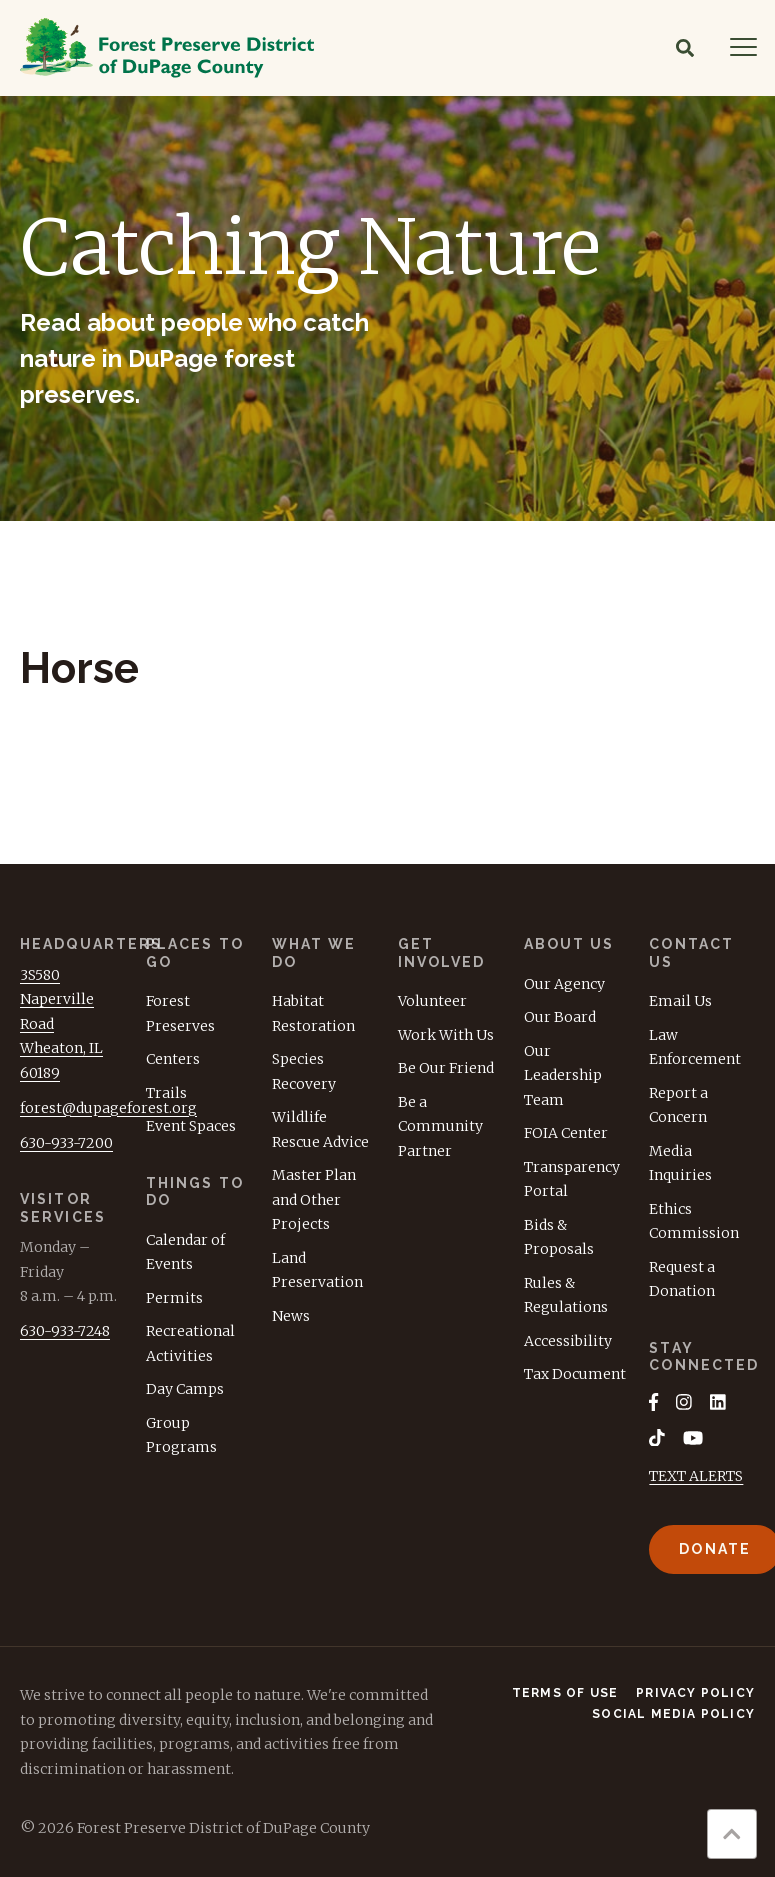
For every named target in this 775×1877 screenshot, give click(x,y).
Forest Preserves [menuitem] (180, 1013)
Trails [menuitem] (166, 1093)
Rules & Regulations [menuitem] (566, 1295)
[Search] (685, 48)
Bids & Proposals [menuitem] (559, 1237)
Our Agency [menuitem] (564, 984)
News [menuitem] (291, 1316)
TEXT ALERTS (696, 1477)
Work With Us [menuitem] (446, 1035)
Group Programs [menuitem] (181, 1435)
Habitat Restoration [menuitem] (313, 1013)
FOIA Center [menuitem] (566, 1133)
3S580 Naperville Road (57, 999)
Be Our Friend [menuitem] (446, 1068)
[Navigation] (743, 48)
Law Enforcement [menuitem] (695, 1047)
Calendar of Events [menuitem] (185, 1252)
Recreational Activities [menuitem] (190, 1343)
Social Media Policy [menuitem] (673, 1715)
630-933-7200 (66, 1143)
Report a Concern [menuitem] (678, 1105)
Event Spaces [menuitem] (191, 1126)
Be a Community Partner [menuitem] (440, 1126)
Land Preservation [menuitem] (317, 1270)
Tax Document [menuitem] (575, 1374)
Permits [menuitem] (174, 1298)
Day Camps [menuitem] (185, 1389)
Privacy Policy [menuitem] (695, 1694)
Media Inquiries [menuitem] (680, 1163)
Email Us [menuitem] (680, 1001)
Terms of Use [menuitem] (565, 1694)
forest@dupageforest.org (108, 1108)
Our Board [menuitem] (560, 1017)
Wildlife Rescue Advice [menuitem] (320, 1129)
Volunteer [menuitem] (432, 1001)
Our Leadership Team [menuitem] (563, 1075)
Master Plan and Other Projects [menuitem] (314, 1199)
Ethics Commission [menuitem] (694, 1221)
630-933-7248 (65, 1331)
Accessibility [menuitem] (568, 1341)
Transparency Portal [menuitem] (572, 1179)
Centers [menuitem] (173, 1059)
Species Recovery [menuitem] (304, 1071)
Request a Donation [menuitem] (682, 1279)
